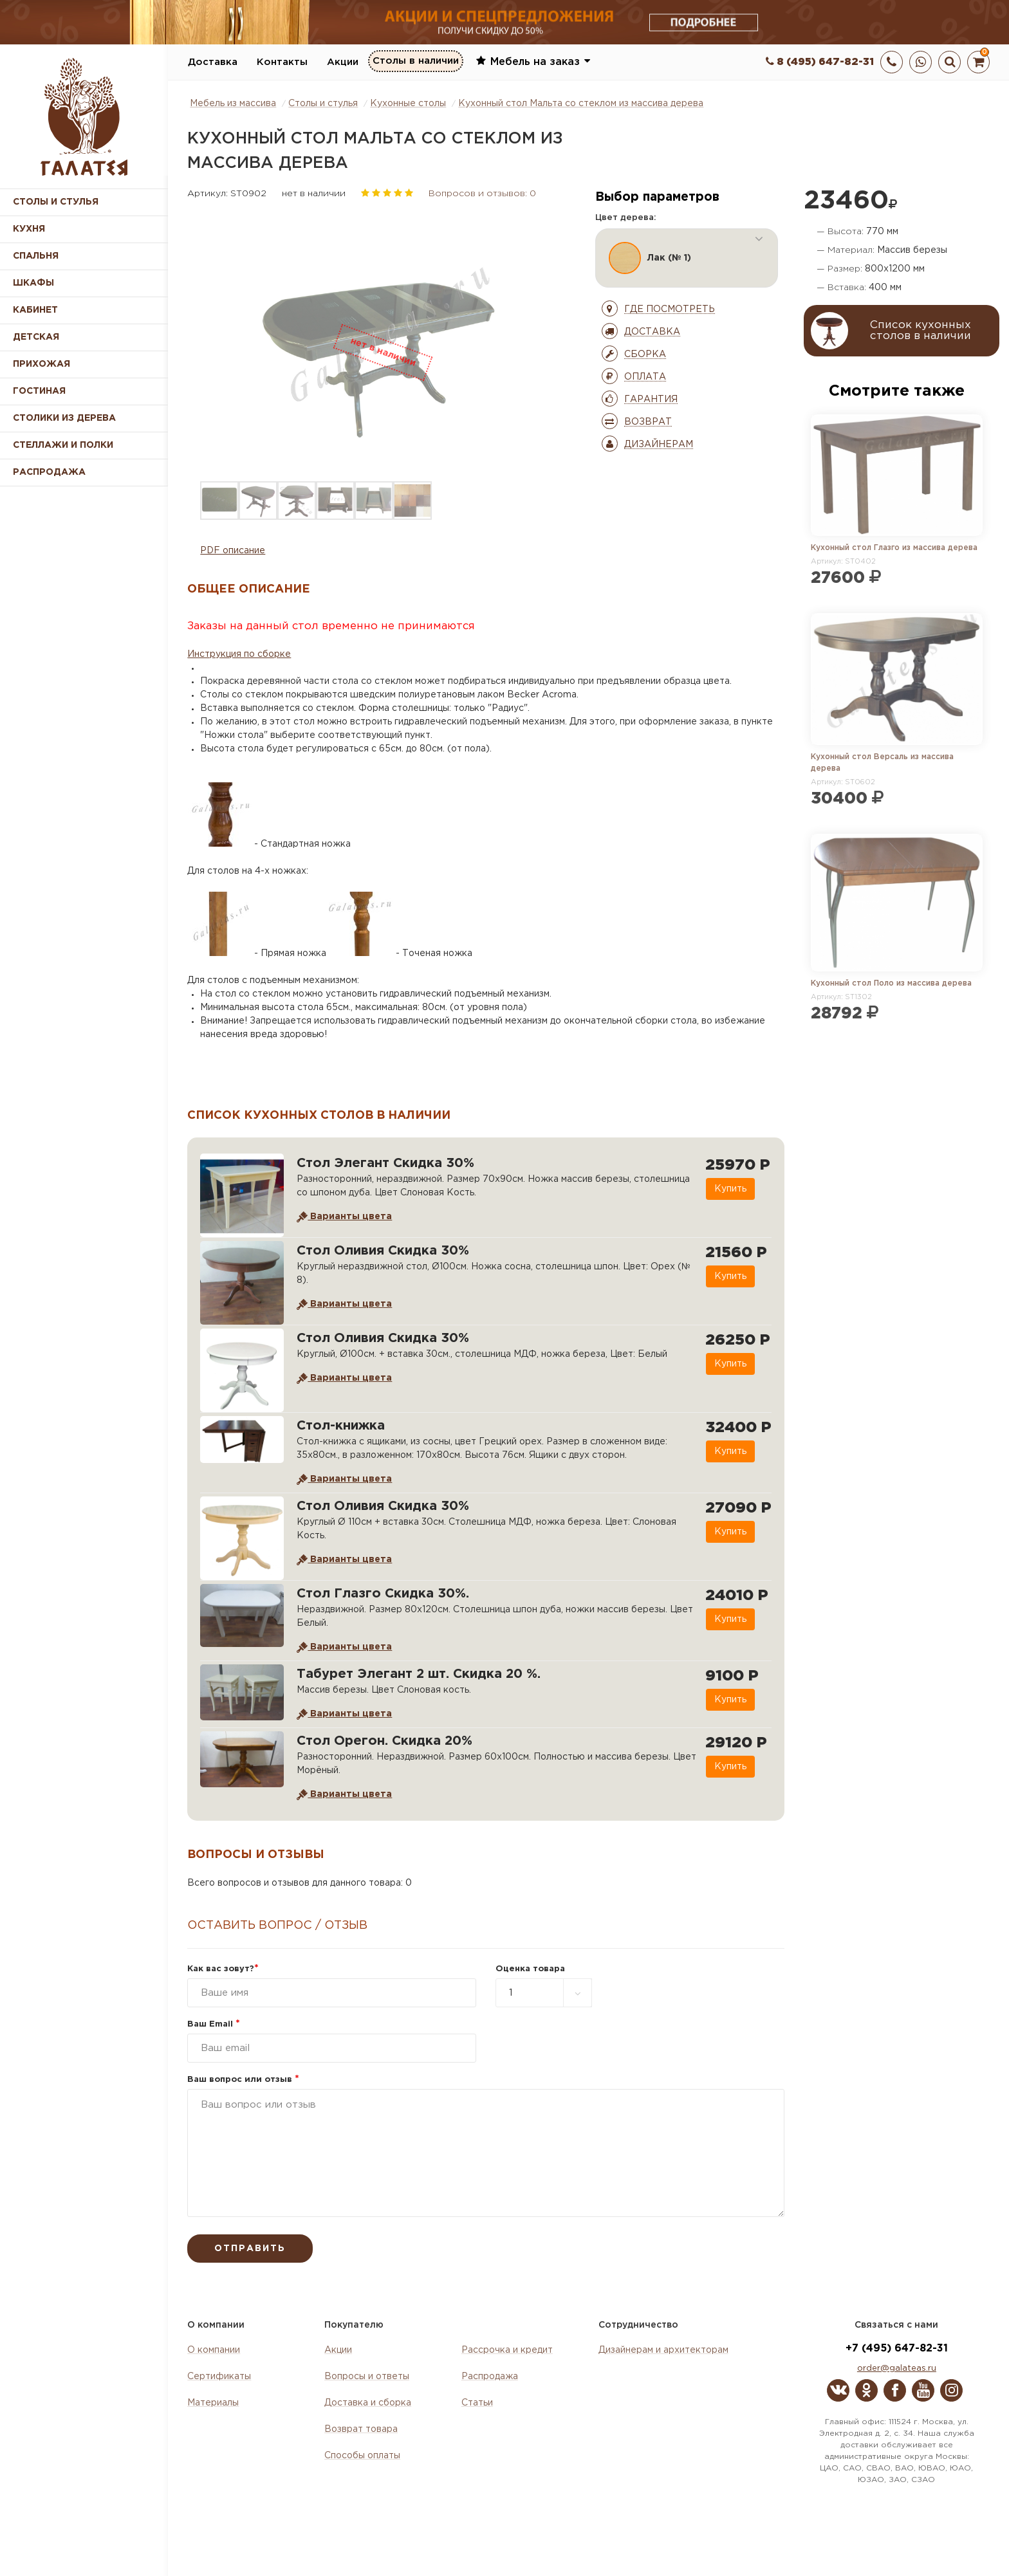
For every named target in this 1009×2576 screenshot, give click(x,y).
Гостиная (39, 391)
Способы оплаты (362, 2456)
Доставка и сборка (367, 2403)
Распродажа (489, 2376)
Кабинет (35, 310)
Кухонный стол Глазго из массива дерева (894, 547)
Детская (36, 337)
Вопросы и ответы (366, 2376)
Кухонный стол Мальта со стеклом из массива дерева (580, 103)
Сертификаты (219, 2376)
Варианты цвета (344, 1216)
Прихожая (41, 364)
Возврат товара (361, 2429)
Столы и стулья (55, 202)
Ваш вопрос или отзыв (243, 2079)
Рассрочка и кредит (507, 2350)
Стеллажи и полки (63, 445)
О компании (213, 2350)
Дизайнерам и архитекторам (663, 2350)
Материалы (213, 2403)
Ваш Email (213, 2024)
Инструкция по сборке (239, 654)
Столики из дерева (64, 418)
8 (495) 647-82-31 (820, 62)
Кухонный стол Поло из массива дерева (891, 983)
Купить (730, 1189)
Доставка (212, 62)
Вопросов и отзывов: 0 (482, 194)
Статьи (477, 2403)
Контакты (282, 62)
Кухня (29, 229)
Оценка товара (530, 1969)
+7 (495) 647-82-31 (897, 2348)
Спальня (36, 256)
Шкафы (33, 283)
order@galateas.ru (896, 2368)
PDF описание (232, 551)
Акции (342, 62)
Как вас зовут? (223, 1969)
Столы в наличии (416, 61)
